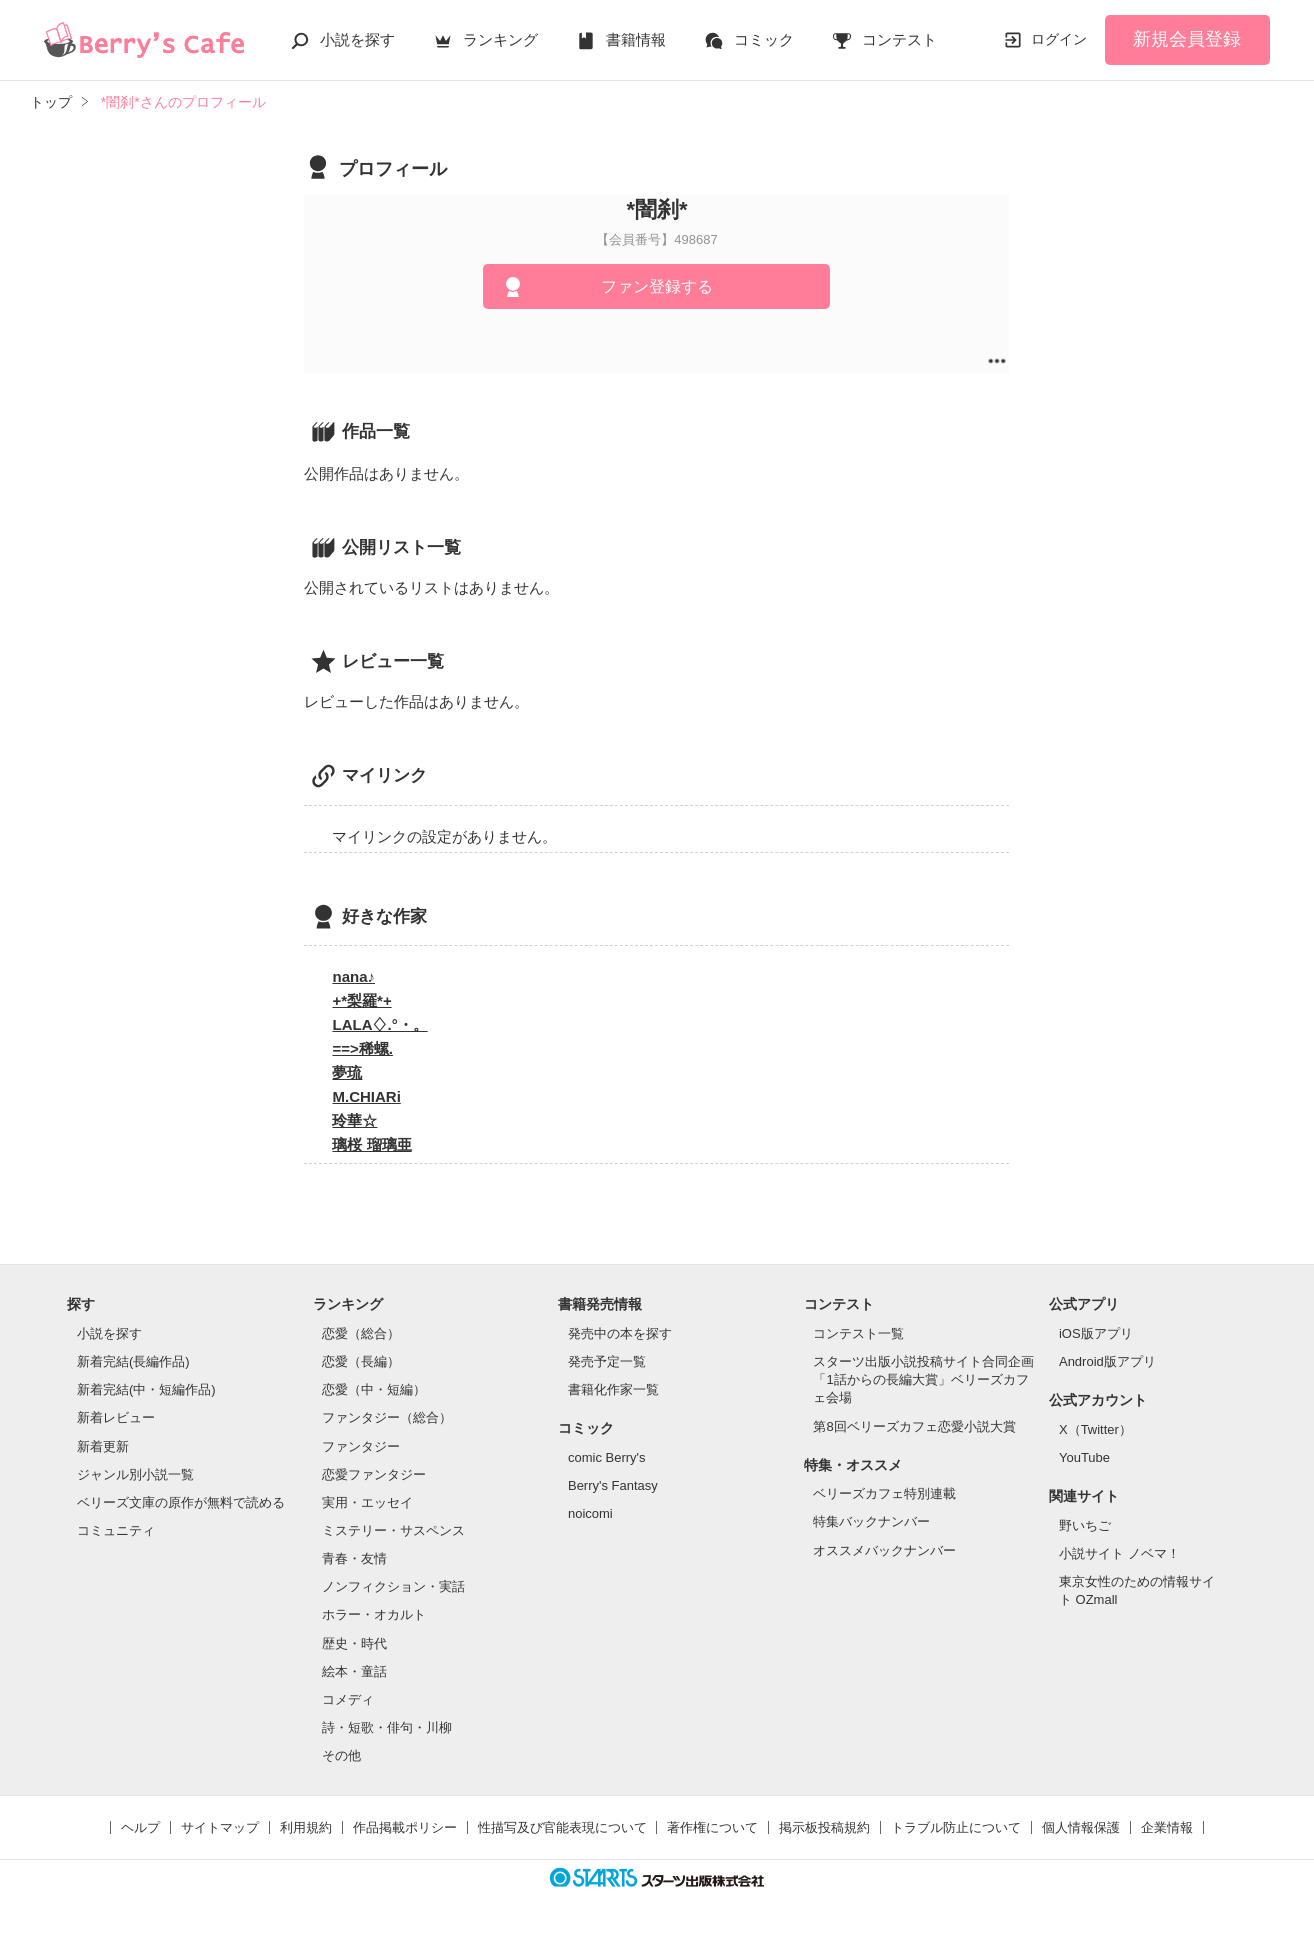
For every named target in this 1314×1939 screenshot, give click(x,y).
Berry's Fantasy (613, 1485)
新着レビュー (116, 1417)
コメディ (348, 1699)
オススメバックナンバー (884, 1550)
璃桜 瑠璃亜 (371, 1144)
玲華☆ (354, 1120)
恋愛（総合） (361, 1333)
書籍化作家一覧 (613, 1389)
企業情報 (1167, 1827)
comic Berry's (607, 1457)
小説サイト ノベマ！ (1119, 1553)
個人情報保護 (1081, 1827)
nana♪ (353, 976)
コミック (764, 39)
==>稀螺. (362, 1048)
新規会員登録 (1187, 39)
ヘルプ (140, 1827)
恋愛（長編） (361, 1361)
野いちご (1085, 1525)
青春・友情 (354, 1558)
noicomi (590, 1513)
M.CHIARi (366, 1096)
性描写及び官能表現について (562, 1827)
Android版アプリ (1107, 1361)
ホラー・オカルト (374, 1614)
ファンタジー (361, 1446)
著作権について (712, 1827)
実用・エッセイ (367, 1502)
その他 (341, 1755)
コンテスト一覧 (858, 1333)
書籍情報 (636, 39)
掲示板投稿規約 (824, 1827)
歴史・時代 (354, 1643)
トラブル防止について (956, 1827)
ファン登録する (657, 286)
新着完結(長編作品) (133, 1361)
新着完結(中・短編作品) (146, 1389)
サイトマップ (220, 1827)
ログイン (1059, 39)
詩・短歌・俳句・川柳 (387, 1727)
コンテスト (899, 39)
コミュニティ (116, 1530)
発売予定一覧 (607, 1361)
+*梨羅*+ (361, 1000)
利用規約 (306, 1827)
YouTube (1084, 1457)
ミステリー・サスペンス (393, 1530)
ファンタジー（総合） (387, 1417)
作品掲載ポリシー (405, 1827)
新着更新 (103, 1446)
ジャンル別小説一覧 (135, 1474)
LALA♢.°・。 (379, 1024)
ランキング (500, 39)
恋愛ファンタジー (374, 1474)
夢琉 (347, 1072)
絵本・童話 (354, 1671)
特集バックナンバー (871, 1521)
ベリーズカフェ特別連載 (884, 1493)
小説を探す (357, 39)
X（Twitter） (1095, 1429)
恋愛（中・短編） (374, 1389)
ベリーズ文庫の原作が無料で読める (181, 1502)
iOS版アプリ (1096, 1333)
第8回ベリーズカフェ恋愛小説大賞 (914, 1426)
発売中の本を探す (620, 1333)
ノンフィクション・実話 (393, 1586)
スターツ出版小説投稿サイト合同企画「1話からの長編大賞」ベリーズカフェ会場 (923, 1379)
